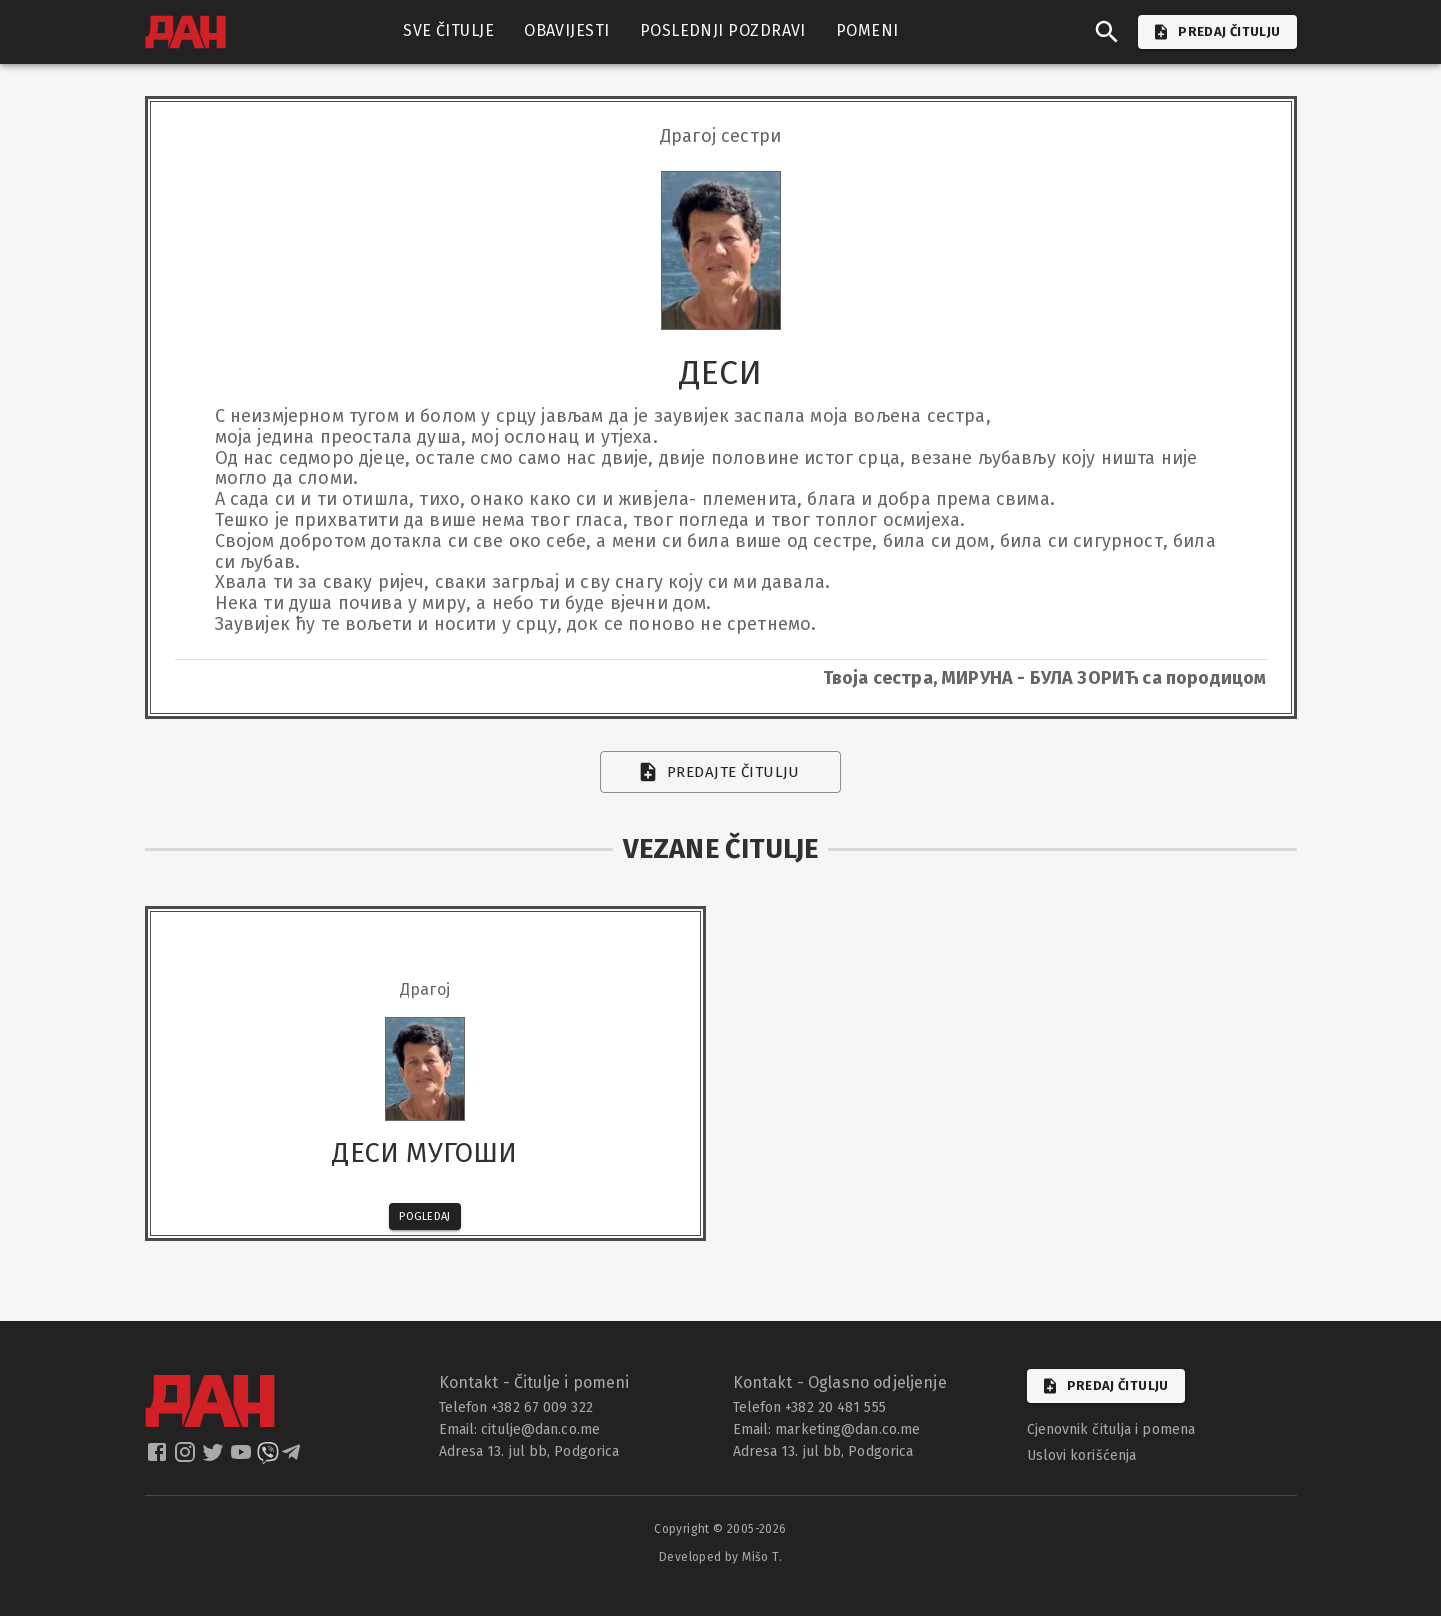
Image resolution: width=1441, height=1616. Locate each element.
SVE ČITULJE (448, 31)
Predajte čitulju (720, 772)
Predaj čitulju (1106, 1386)
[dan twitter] (215, 1458)
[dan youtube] (243, 1458)
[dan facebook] (159, 1458)
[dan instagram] (187, 1458)
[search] (1107, 32)
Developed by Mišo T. (720, 1557)
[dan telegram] (293, 1458)
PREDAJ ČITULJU (1217, 32)
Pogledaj (425, 1216)
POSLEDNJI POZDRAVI (723, 31)
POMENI (867, 31)
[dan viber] (268, 1458)
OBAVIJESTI (567, 31)
